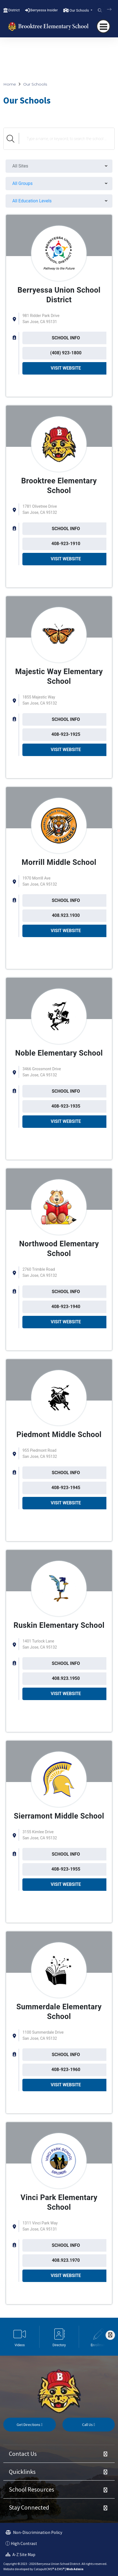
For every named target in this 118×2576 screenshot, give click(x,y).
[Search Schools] (67, 138)
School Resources (31, 2489)
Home (9, 84)
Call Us (88, 2424)
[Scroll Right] (110, 2335)
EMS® (60, 2569)
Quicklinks (22, 2472)
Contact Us (23, 2454)
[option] (20, 2337)
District (14, 10)
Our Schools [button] (80, 10)
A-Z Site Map (20, 2554)
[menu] (59, 166)
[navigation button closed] (103, 26)
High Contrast (24, 2543)
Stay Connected (29, 2507)
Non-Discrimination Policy (34, 2532)
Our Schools (35, 84)
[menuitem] (59, 166)
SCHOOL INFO (66, 338)
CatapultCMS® (44, 2569)
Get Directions (30, 2424)
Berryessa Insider (44, 10)
